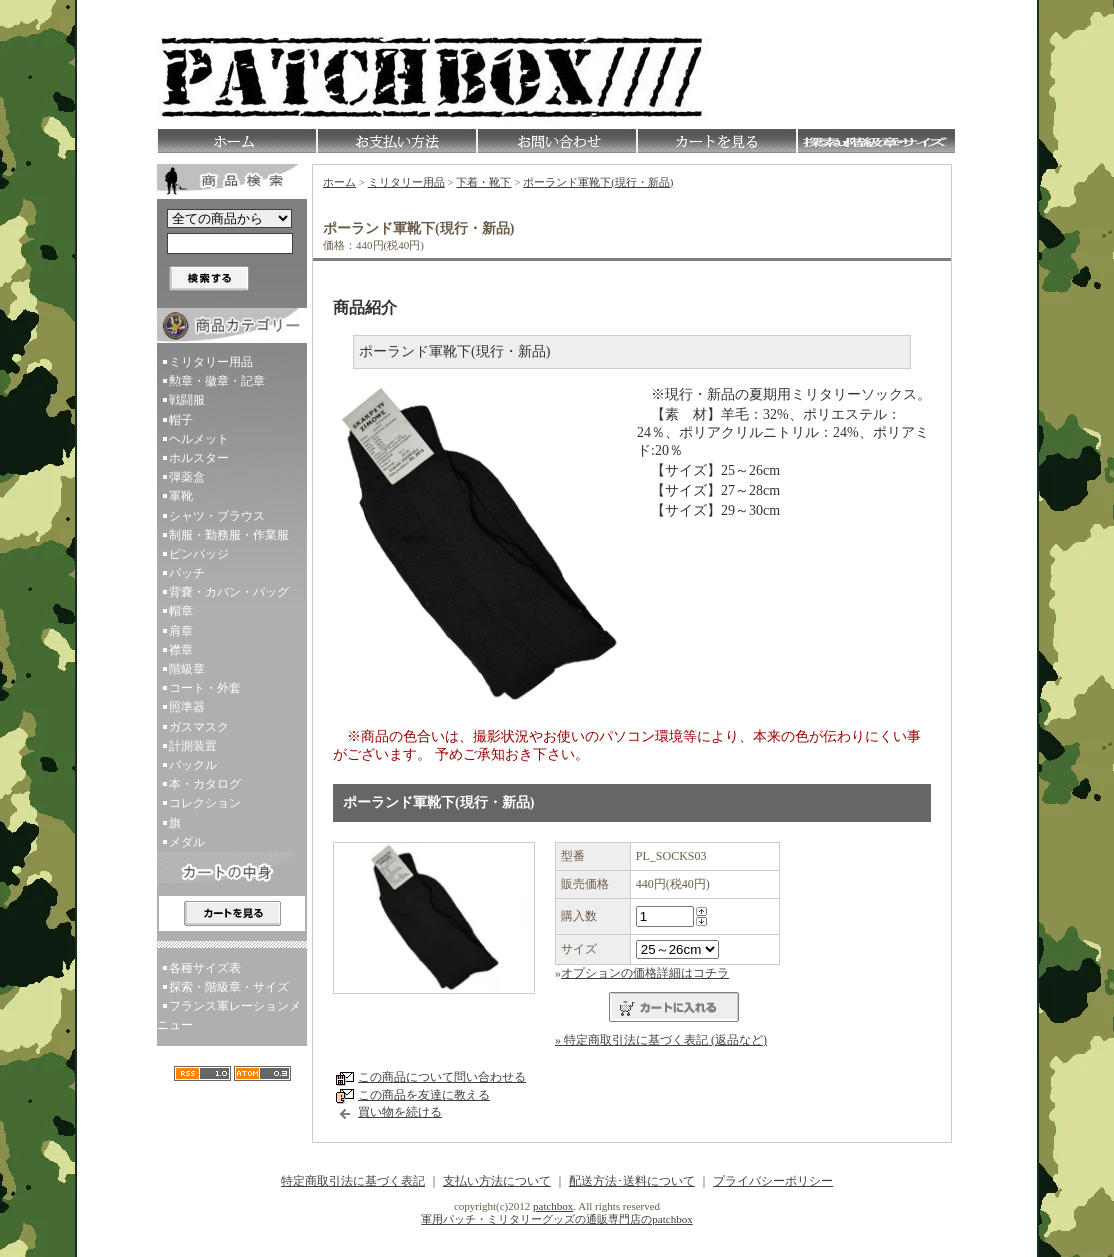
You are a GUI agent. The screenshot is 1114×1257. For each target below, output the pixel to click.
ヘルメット (199, 439)
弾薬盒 (187, 477)
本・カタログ (205, 784)
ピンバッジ (199, 554)
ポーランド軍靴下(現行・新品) (598, 182)
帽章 (181, 611)
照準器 (187, 707)
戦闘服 (187, 400)
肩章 (181, 631)
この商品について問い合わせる (442, 1077)
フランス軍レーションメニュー (229, 1015)
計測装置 (193, 746)
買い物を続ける (400, 1112)
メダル (187, 842)
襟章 (181, 650)
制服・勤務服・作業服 (229, 535)
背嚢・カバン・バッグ (229, 592)
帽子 (181, 420)
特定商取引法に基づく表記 (353, 1181)
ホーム (339, 182)
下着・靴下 (483, 182)
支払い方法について (497, 1181)
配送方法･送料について (632, 1181)
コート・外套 (205, 688)
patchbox (553, 1206)
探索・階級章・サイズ (229, 987)
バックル (193, 765)
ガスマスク (199, 727)
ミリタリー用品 (211, 362)
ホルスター (199, 458)
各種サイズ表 (205, 968)
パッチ (187, 573)
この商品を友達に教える (424, 1095)
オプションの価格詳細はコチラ (645, 973)
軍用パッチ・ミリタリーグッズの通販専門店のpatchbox (556, 1219)
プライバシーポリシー (773, 1181)
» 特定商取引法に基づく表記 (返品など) (661, 1040)
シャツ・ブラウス (217, 516)
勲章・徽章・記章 (217, 381)
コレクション (205, 803)
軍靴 (181, 496)
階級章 (187, 669)
